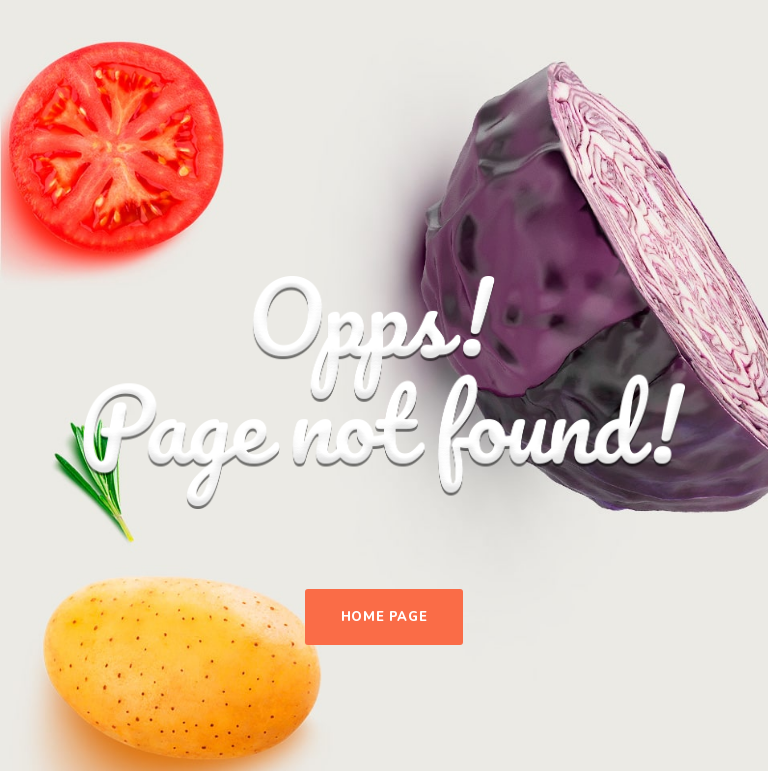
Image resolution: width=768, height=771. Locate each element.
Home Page (384, 617)
